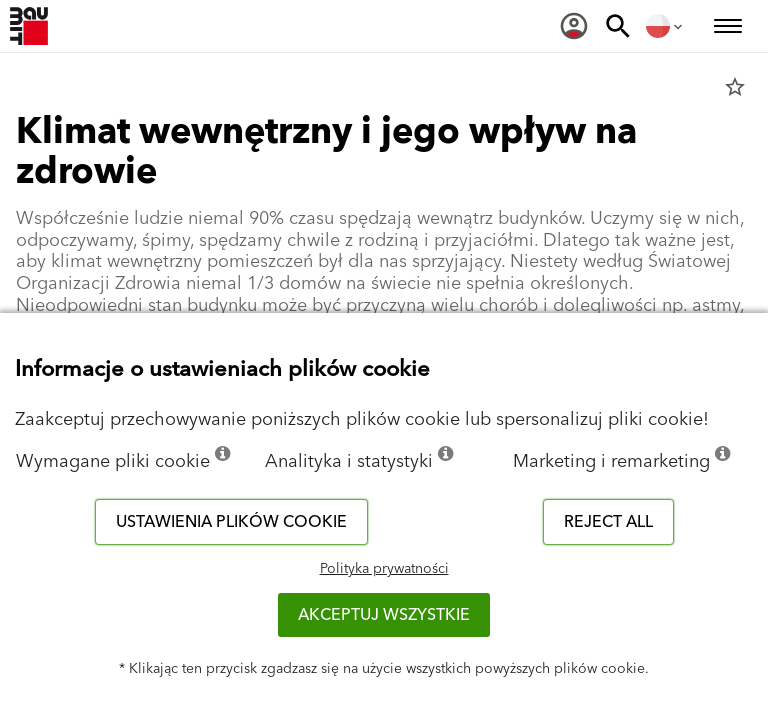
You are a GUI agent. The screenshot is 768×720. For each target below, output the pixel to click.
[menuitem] (574, 26)
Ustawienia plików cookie (231, 522)
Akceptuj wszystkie (384, 615)
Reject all (608, 522)
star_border (735, 87)
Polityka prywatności (384, 569)
